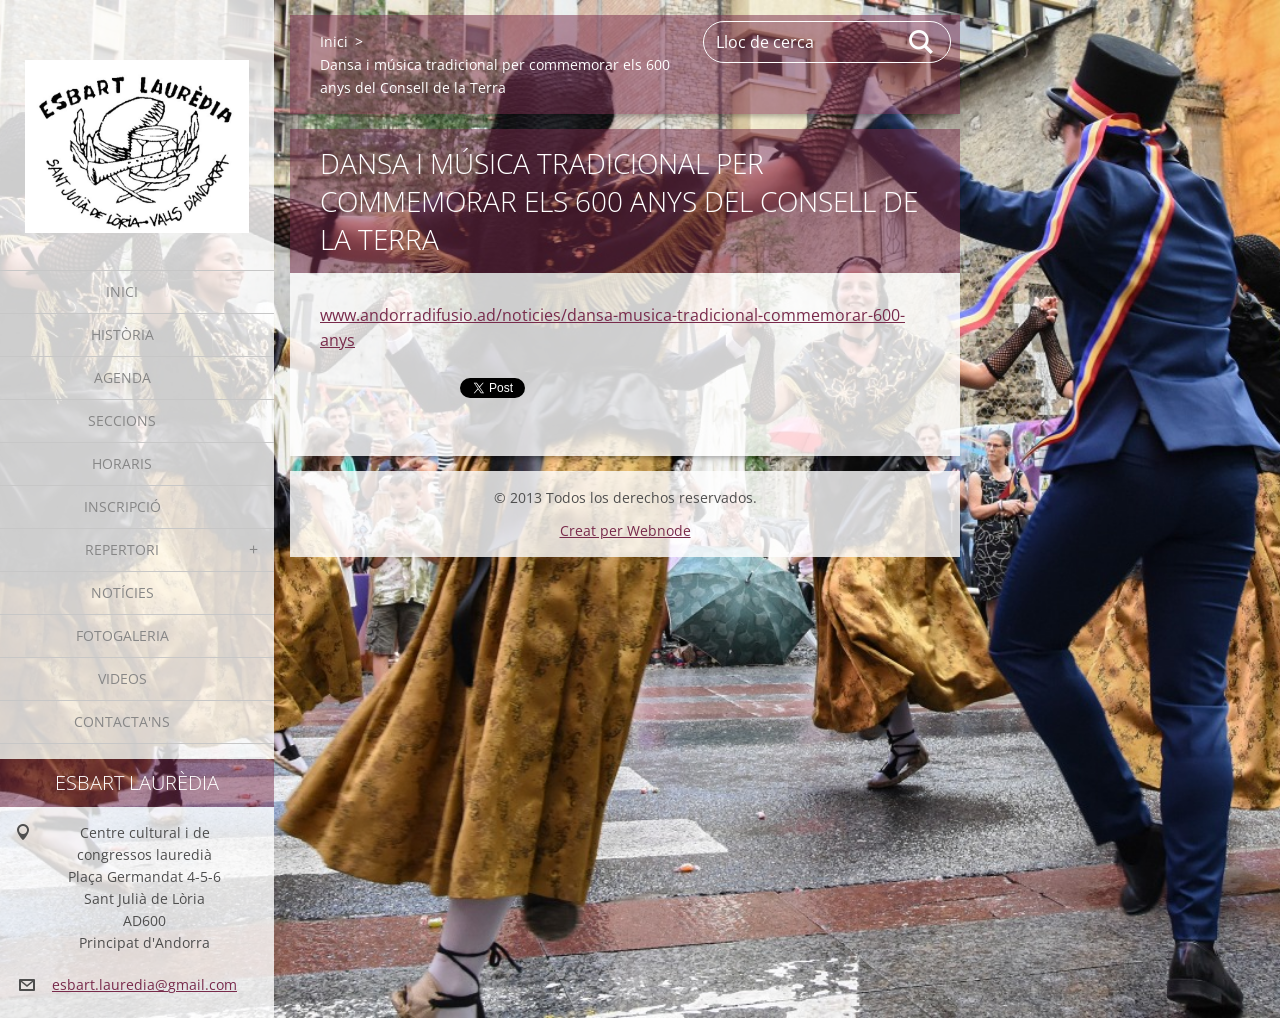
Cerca (922, 42)
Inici (122, 291)
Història (122, 334)
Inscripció (122, 506)
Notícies (122, 592)
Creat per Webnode (625, 530)
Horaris (122, 463)
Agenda (122, 377)
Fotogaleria (122, 635)
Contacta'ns (122, 721)
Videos (122, 678)
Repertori (122, 549)
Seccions (122, 420)
